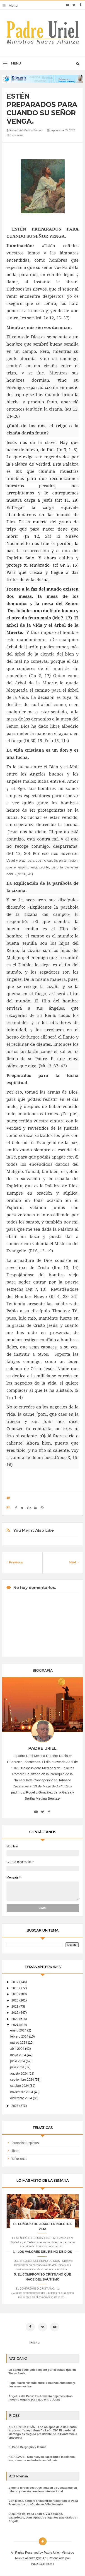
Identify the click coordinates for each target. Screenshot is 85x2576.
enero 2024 (18, 2030)
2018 (15, 1988)
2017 (15, 1982)
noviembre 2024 (22, 2092)
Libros (15, 2151)
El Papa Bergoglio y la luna (27, 2447)
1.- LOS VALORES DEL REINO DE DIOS (42, 2251)
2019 (15, 1994)
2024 (15, 2025)
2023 (15, 2019)
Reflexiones (19, 2159)
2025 (15, 2105)
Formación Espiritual (25, 2143)
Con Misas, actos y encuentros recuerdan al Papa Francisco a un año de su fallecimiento (43, 2502)
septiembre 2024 (22, 2079)
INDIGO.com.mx (42, 2564)
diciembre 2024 (21, 2098)
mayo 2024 (18, 2055)
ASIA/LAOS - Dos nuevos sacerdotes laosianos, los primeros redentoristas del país (42, 2458)
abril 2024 (17, 2048)
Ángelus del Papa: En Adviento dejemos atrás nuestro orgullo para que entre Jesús (41, 2397)
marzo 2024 (19, 2042)
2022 (15, 2012)
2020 (15, 2000)
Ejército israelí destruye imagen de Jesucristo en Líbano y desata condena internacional (43, 2489)
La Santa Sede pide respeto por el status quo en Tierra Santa (42, 2371)
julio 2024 (17, 2067)
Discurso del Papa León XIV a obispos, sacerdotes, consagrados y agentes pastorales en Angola (43, 2517)
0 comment (15, 135)
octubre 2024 (20, 2085)
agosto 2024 (19, 2073)
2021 (15, 2006)
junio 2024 (18, 2061)
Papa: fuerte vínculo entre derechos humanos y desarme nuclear (42, 2384)
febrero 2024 (19, 2036)
